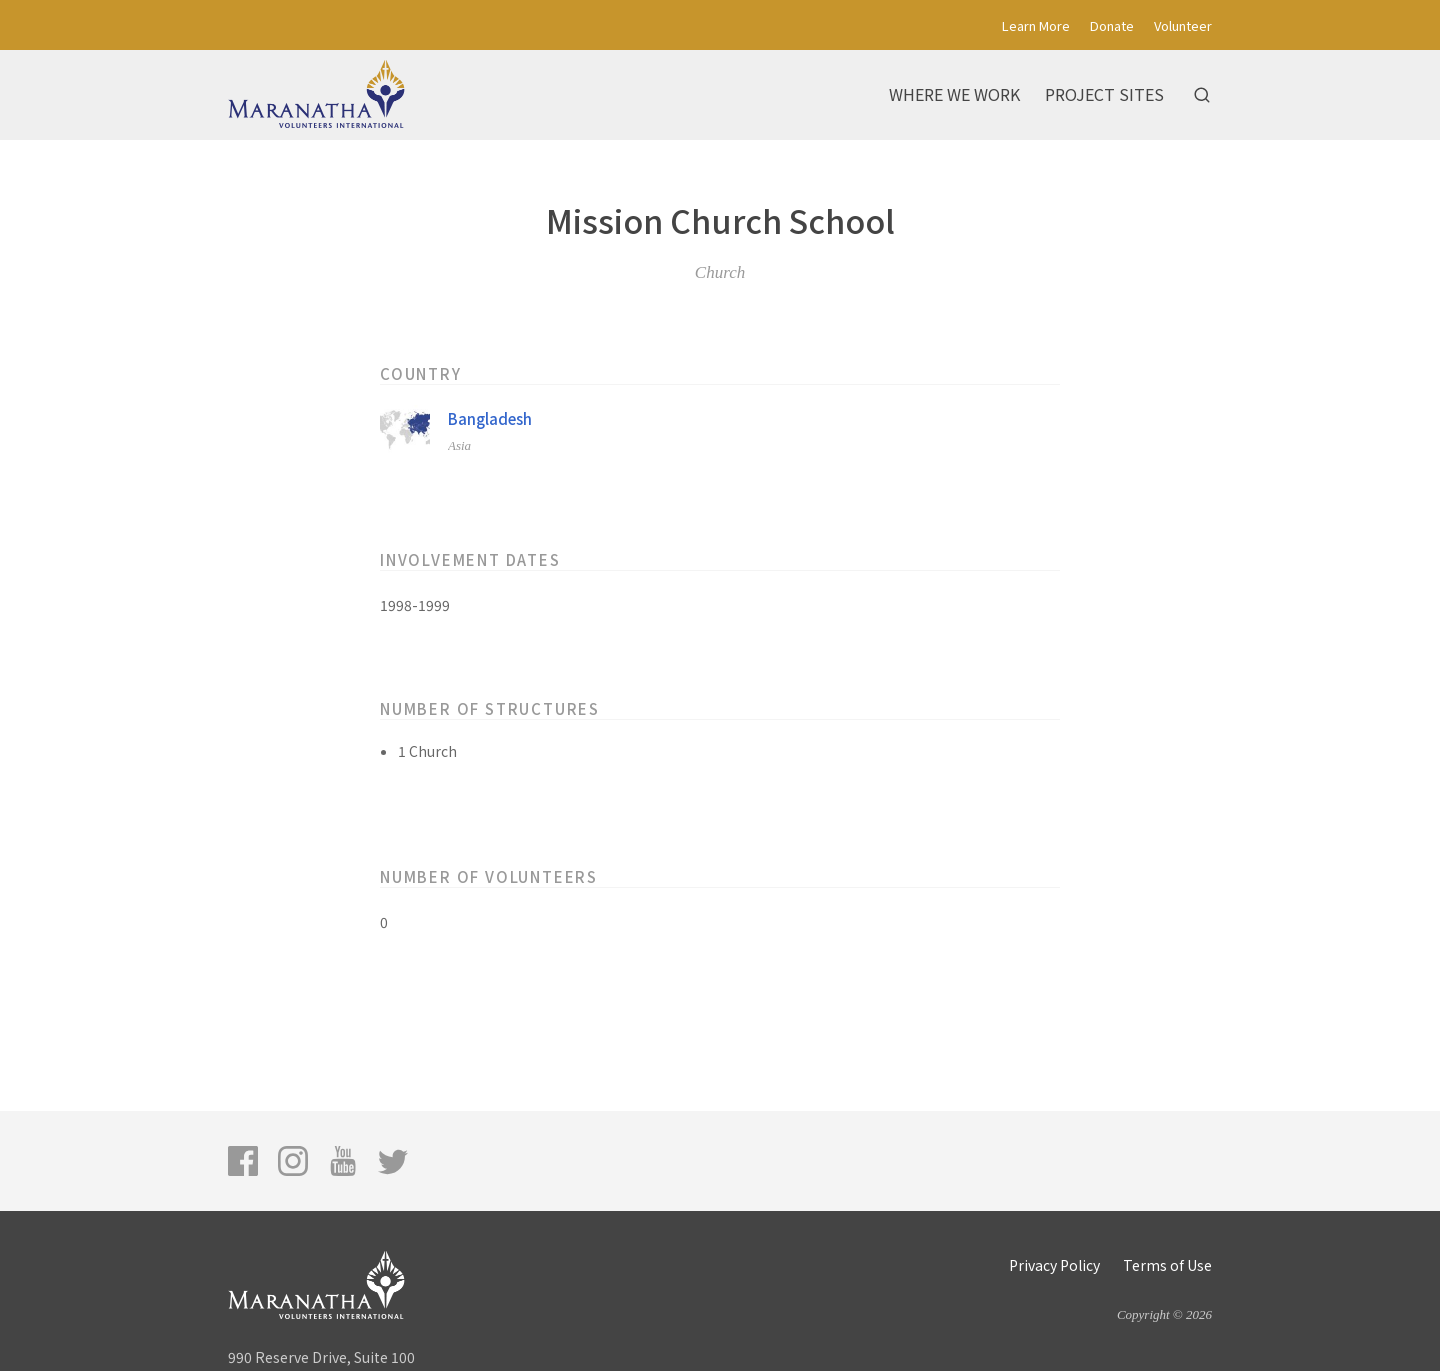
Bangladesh (490, 418)
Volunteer (1183, 25)
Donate (1112, 25)
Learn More (1036, 25)
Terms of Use (1167, 1265)
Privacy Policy (1054, 1265)
